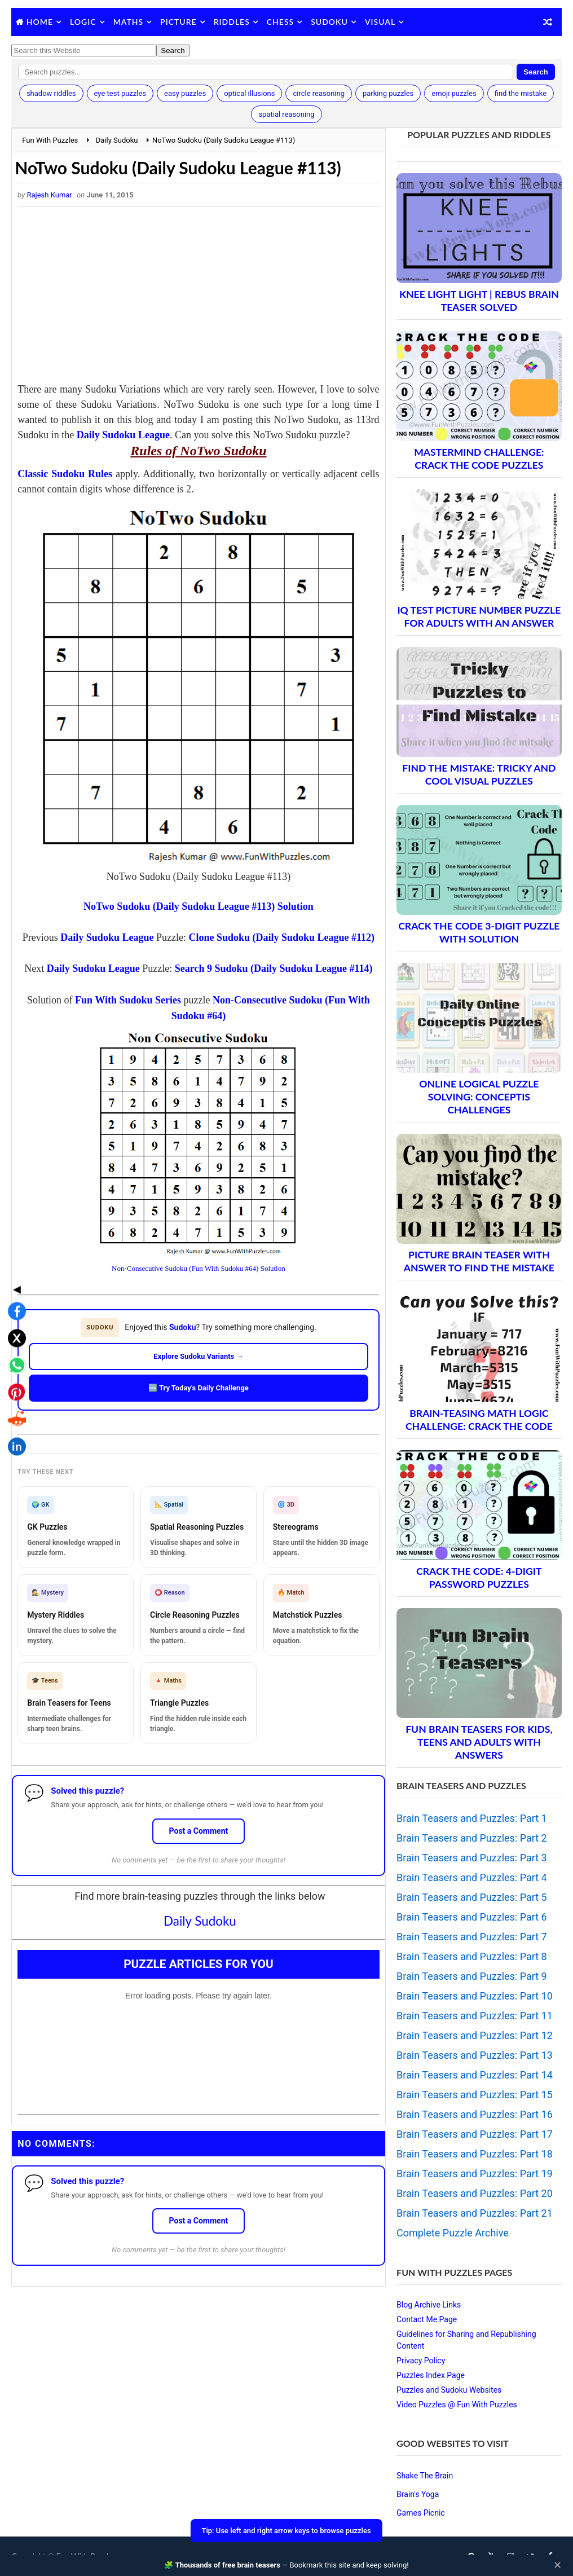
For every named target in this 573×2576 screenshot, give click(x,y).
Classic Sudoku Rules (64, 473)
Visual (380, 22)
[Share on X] (13, 1256)
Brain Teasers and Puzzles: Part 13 (474, 2055)
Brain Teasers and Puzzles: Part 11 (474, 2016)
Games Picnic (420, 2512)
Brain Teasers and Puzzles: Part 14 (474, 2075)
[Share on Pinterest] (13, 1310)
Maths (128, 22)
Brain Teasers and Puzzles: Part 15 (474, 2095)
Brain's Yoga (417, 2494)
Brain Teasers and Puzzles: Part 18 (474, 2154)
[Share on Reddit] (13, 1337)
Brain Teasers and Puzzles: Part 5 (471, 1897)
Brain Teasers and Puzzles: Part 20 (474, 2193)
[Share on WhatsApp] (13, 1283)
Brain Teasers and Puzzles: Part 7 (471, 1937)
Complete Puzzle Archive (452, 2233)
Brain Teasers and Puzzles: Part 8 (471, 1956)
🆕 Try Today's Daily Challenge (198, 1388)
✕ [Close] (557, 2565)
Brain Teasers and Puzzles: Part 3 (471, 1858)
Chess (280, 22)
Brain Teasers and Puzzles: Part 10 (474, 1996)
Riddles (232, 22)
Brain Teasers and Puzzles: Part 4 (471, 1877)
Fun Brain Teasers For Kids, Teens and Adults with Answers (478, 1742)
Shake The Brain (424, 2475)
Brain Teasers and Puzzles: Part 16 (474, 2114)
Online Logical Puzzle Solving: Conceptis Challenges (479, 1097)
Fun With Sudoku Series (128, 1000)
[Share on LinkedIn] (13, 1364)
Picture (178, 22)
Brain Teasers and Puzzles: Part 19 (474, 2173)
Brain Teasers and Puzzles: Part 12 (474, 2035)
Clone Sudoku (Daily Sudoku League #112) (281, 937)
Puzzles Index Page (430, 2375)
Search (535, 72)
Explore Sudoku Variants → (198, 1356)
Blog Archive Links (428, 2304)
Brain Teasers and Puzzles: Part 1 (471, 1818)
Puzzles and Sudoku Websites (448, 2389)
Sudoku (329, 22)
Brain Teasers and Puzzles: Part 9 (471, 1976)
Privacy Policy (420, 2360)
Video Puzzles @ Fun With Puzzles (456, 2404)
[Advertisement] (198, 297)
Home (40, 22)
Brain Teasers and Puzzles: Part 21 (474, 2213)
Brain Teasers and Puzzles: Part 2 (471, 1838)
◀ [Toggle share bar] (13, 1207)
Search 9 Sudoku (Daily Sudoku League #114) (274, 968)
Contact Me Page (426, 2319)
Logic (83, 22)
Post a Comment (198, 1830)
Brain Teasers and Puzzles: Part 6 (471, 1917)
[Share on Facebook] (13, 1229)
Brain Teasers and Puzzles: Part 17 (474, 2134)
